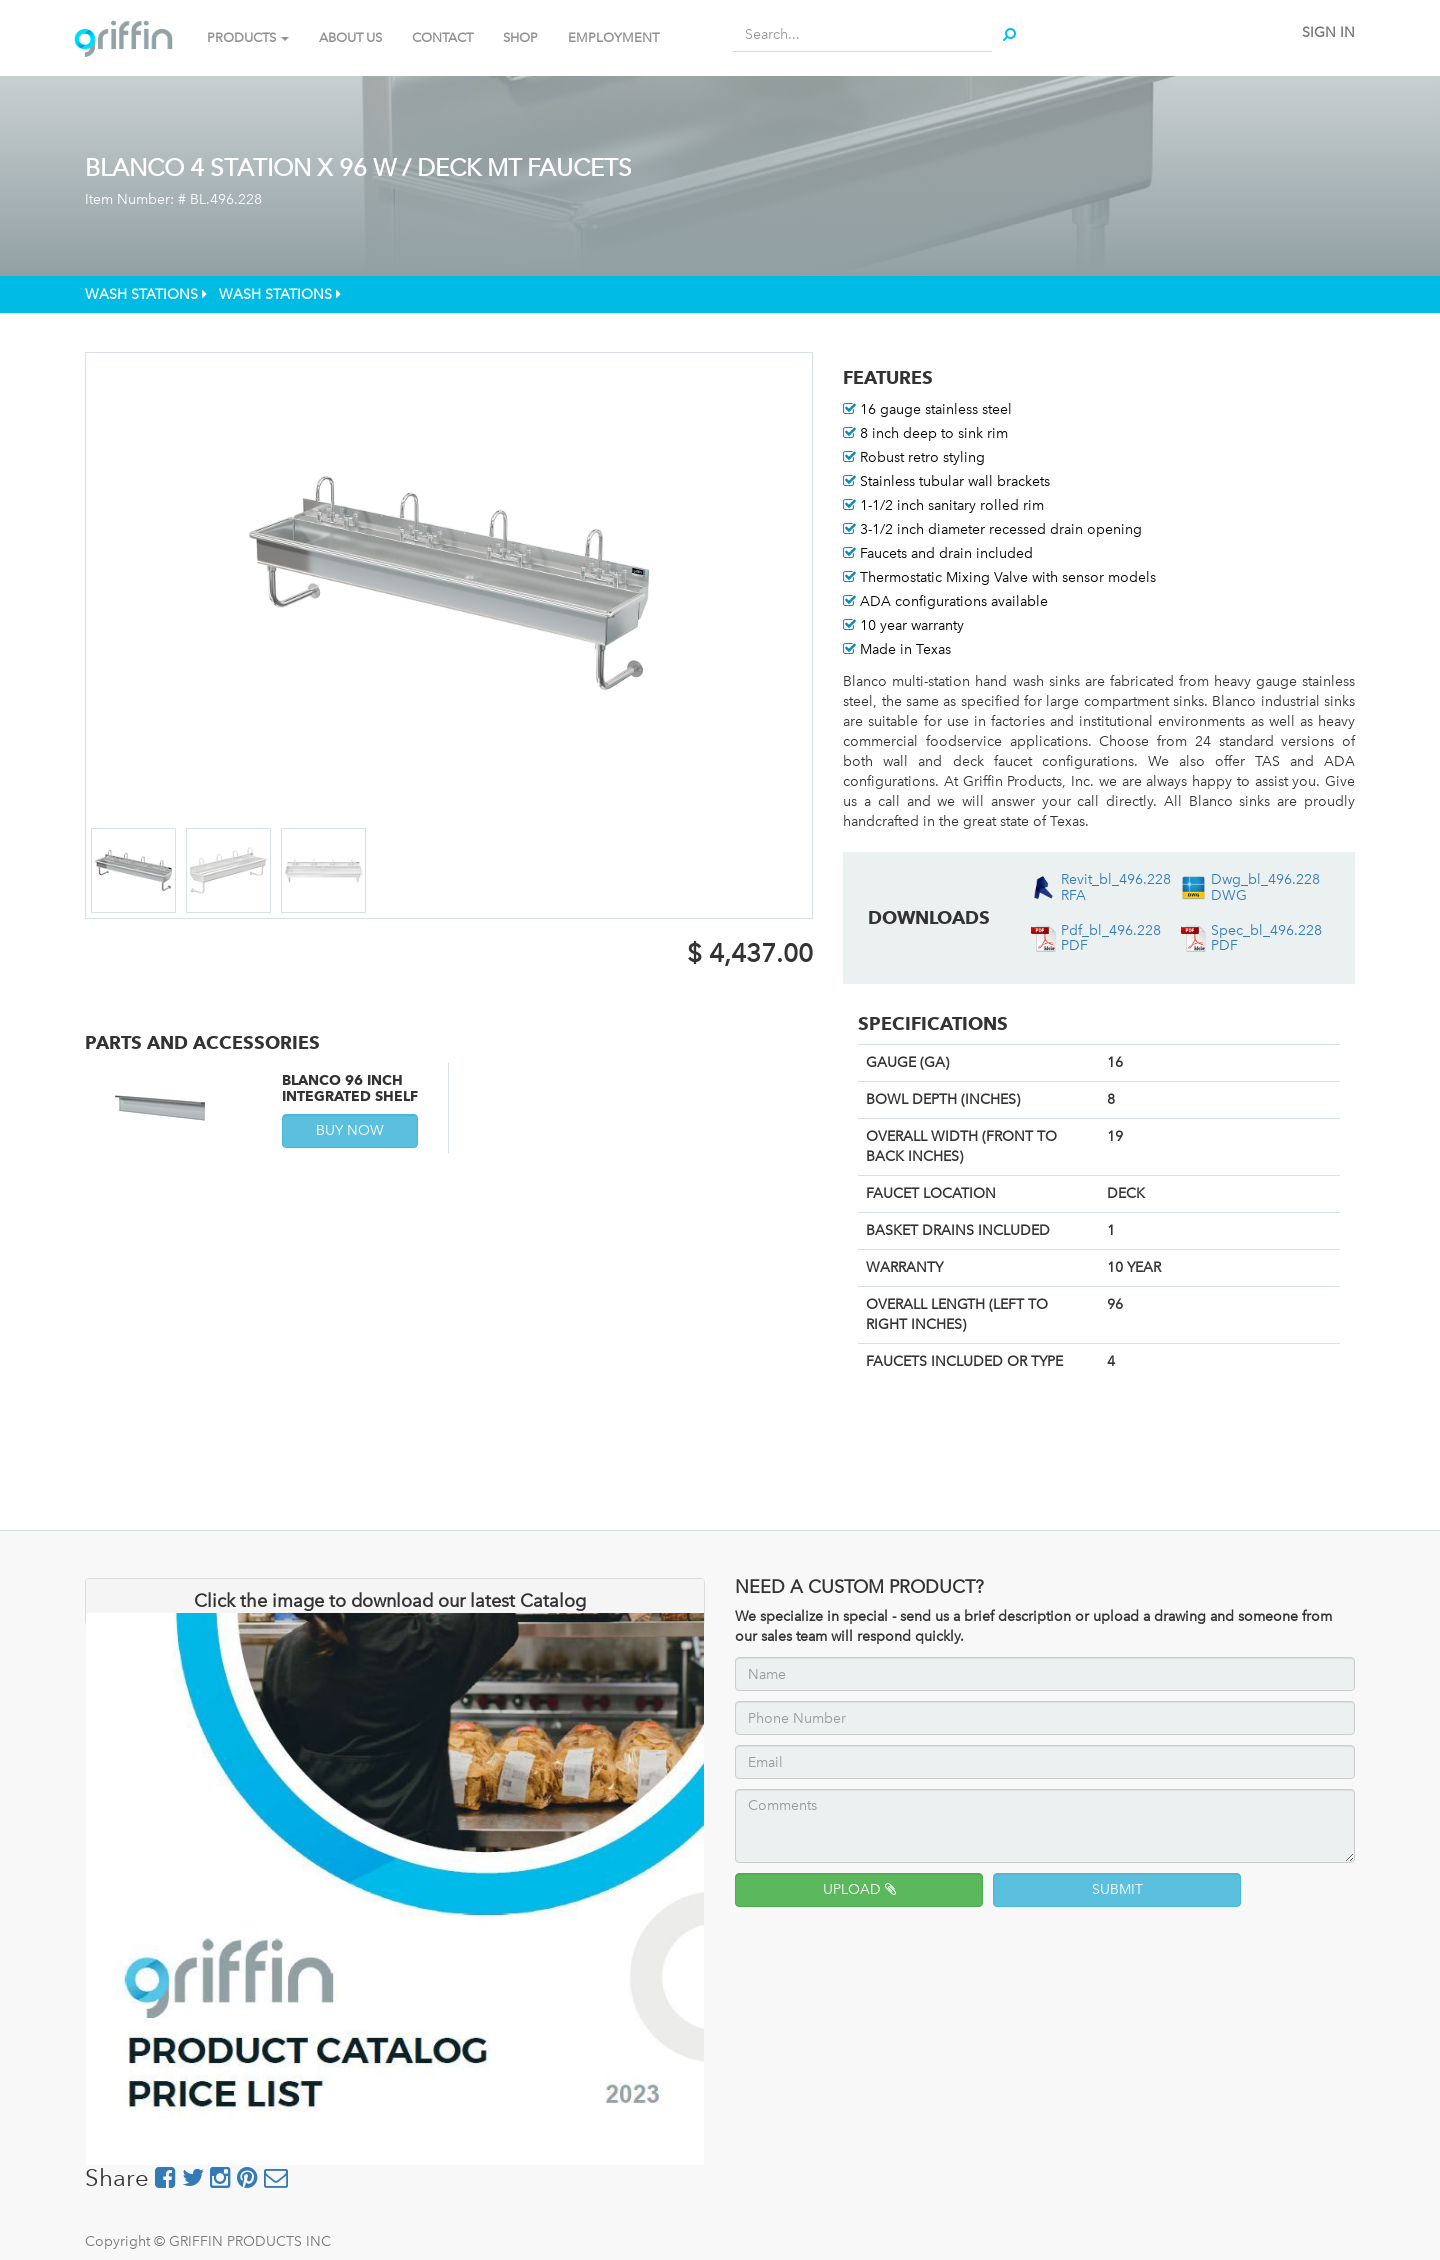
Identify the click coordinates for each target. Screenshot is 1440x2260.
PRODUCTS (248, 37)
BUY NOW (350, 1130)
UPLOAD (859, 1889)
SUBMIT (1117, 1889)
